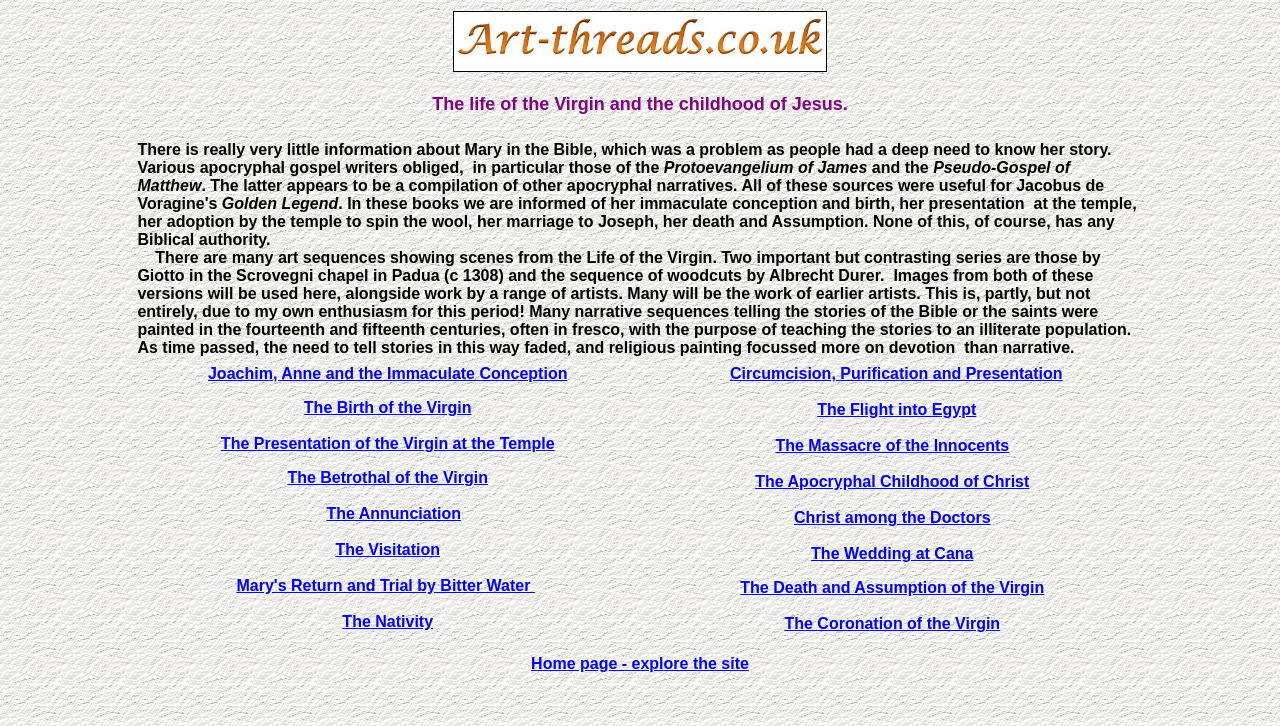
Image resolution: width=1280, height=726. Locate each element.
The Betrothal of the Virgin (387, 477)
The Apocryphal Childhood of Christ (892, 481)
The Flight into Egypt (896, 409)
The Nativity (387, 621)
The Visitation (387, 549)
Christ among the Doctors (892, 517)
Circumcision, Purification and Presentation (896, 373)
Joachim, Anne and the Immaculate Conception (387, 373)
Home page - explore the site (640, 663)
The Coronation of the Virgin (892, 623)
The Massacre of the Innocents (892, 445)
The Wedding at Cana (892, 553)
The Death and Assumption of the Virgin (892, 587)
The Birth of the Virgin (388, 407)
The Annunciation (393, 513)
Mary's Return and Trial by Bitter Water (386, 585)
